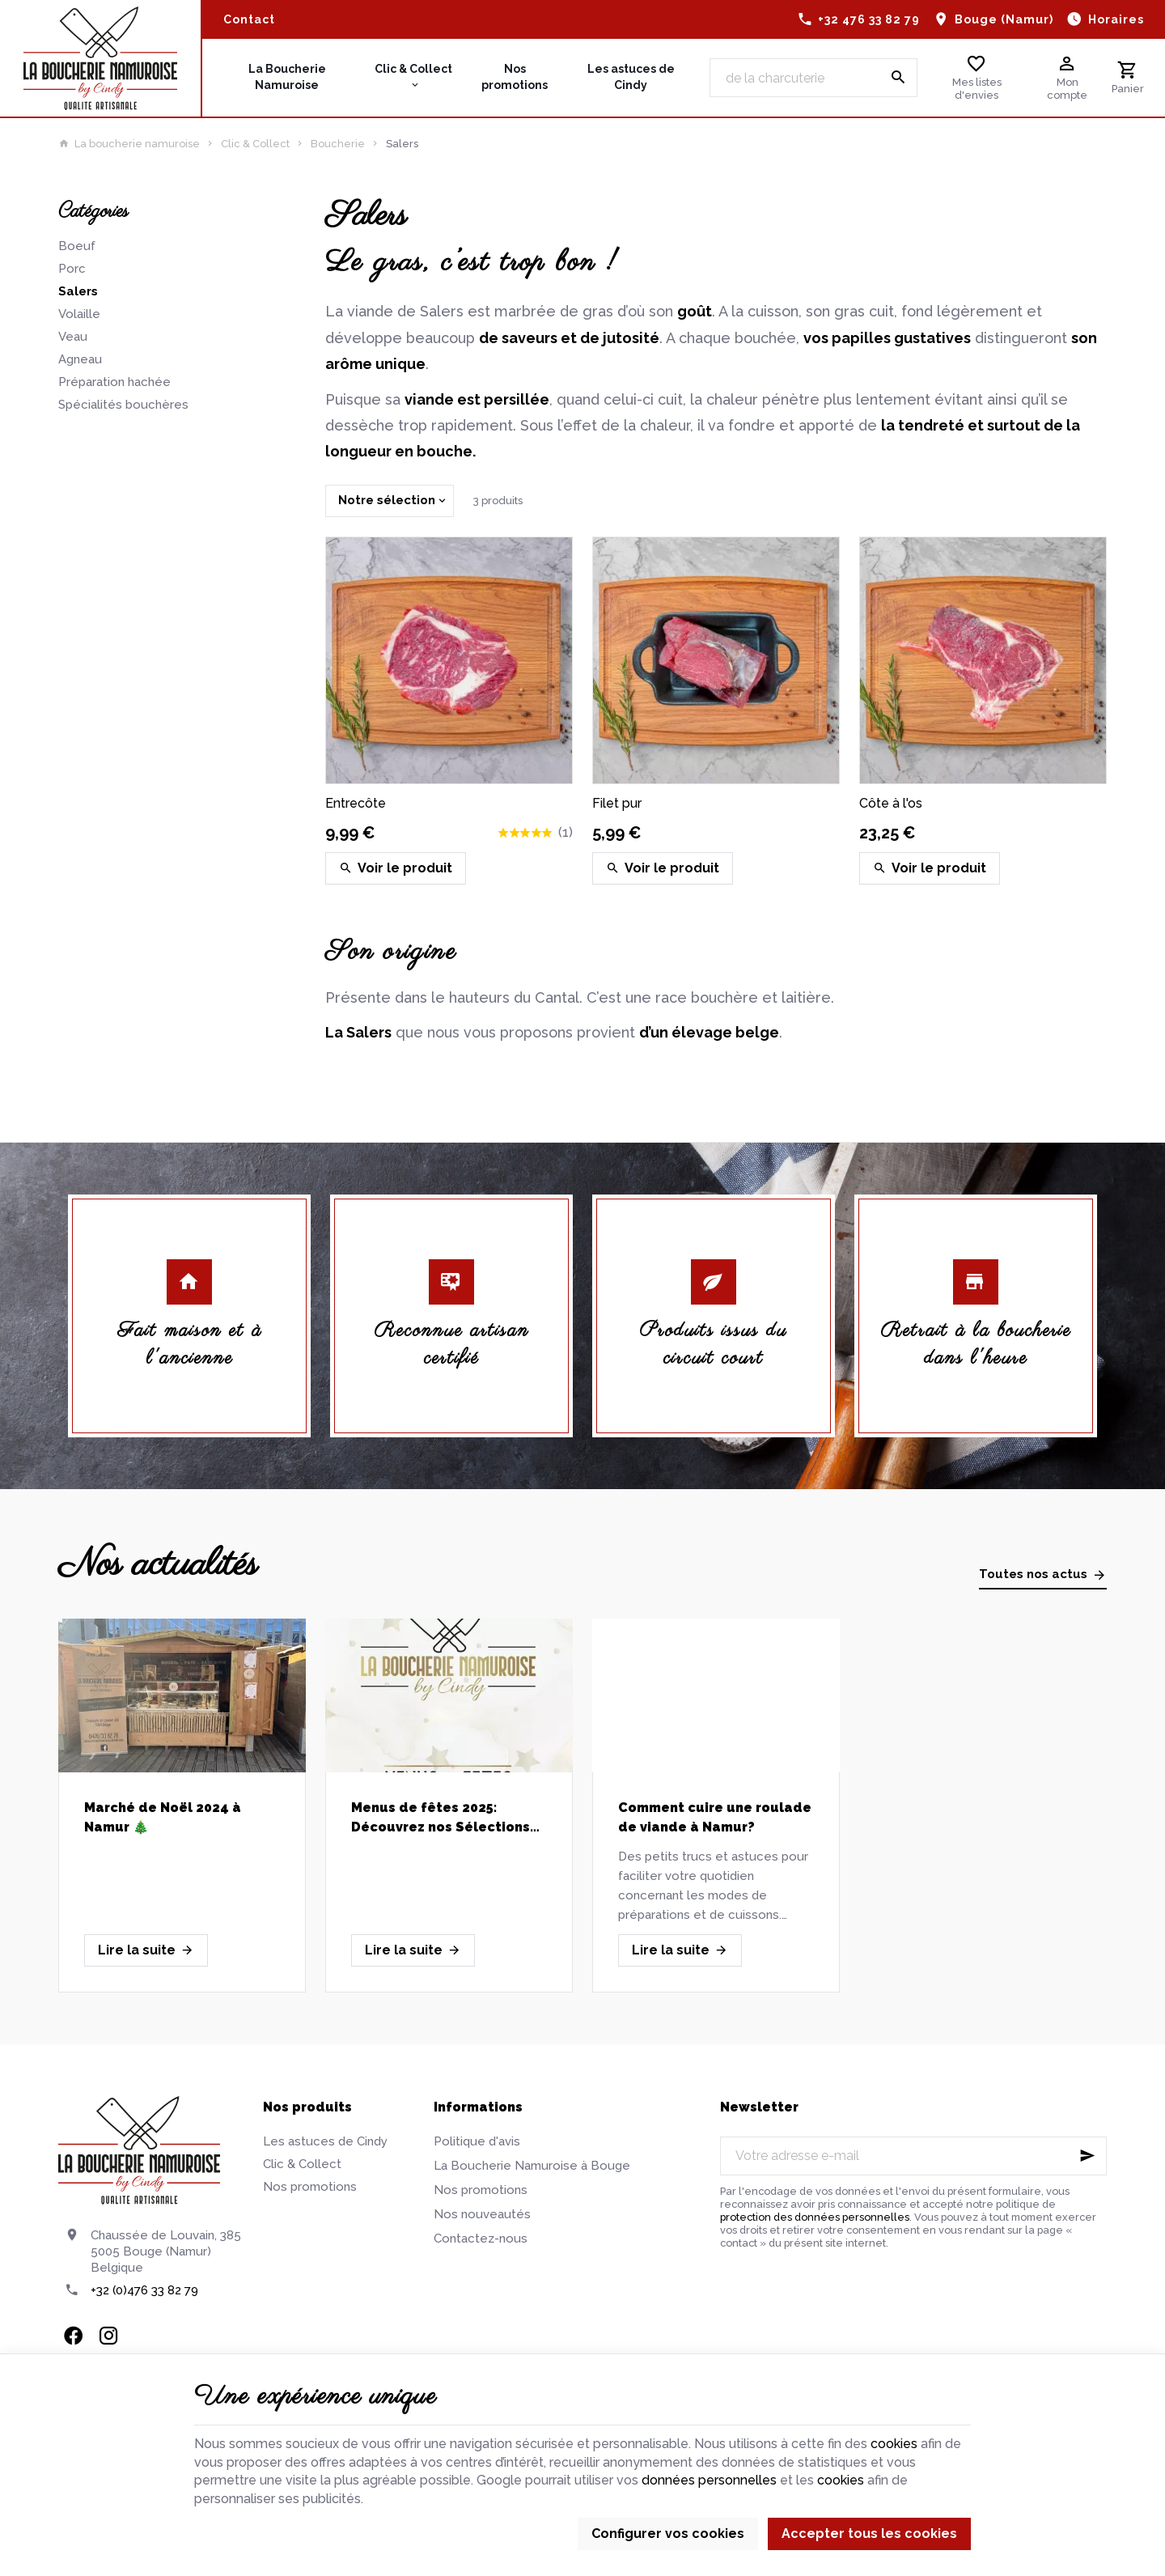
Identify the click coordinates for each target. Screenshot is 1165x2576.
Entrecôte (355, 803)
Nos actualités (157, 1564)
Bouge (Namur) (1004, 19)
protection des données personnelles (814, 2217)
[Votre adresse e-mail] (913, 2156)
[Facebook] (72, 2335)
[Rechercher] (898, 77)
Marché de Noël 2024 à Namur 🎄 (162, 1817)
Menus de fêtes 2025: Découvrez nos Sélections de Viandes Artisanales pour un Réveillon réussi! (448, 1818)
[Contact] (249, 19)
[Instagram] (108, 2335)
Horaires (1116, 19)
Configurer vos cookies (667, 2533)
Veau (72, 336)
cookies (894, 2443)
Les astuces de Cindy (325, 2141)
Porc (72, 268)
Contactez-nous (480, 2238)
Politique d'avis (477, 2141)
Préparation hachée (114, 382)
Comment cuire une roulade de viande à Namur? (714, 1817)
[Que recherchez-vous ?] (813, 77)
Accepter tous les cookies (869, 2533)
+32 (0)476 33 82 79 (144, 2290)
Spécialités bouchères (123, 404)
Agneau (80, 359)
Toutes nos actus (1033, 1574)
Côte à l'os (890, 803)
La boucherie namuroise (129, 144)
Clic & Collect (255, 144)
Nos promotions (310, 2186)
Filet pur (617, 803)
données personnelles (709, 2480)
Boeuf (76, 246)
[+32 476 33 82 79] (858, 19)
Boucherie (338, 144)
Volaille (79, 314)
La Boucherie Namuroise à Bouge (532, 2165)
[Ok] (1087, 2156)
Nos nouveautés (482, 2214)
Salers (78, 291)
